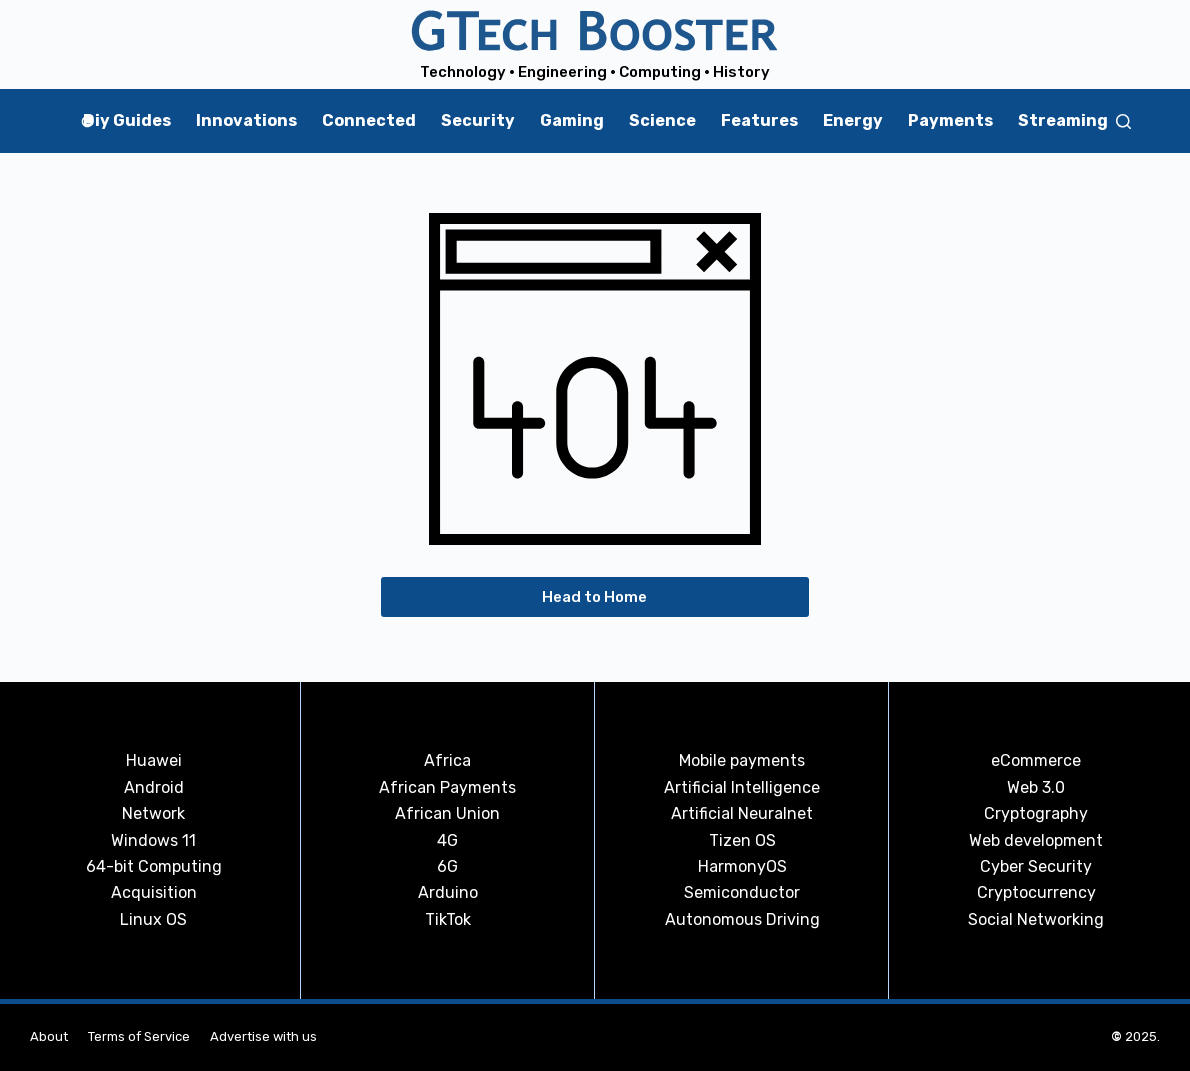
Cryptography (1036, 813)
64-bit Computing (154, 866)
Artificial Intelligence (742, 787)
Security (478, 120)
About (49, 1036)
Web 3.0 (1036, 787)
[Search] (1123, 121)
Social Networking (1036, 919)
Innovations (246, 120)
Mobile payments (742, 760)
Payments (950, 120)
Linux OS (153, 919)
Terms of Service (139, 1036)
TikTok (448, 919)
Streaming (1063, 120)
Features (759, 120)
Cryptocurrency (1036, 892)
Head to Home (594, 597)
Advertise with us (263, 1036)
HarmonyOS (742, 866)
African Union (447, 813)
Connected (369, 120)
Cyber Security (1036, 866)
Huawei (154, 760)
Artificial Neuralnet (742, 813)
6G (447, 866)
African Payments (447, 787)
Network (153, 813)
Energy (853, 120)
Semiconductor (742, 892)
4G (447, 840)
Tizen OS (742, 840)
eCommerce (1036, 760)
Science (662, 120)
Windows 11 (153, 840)
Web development (1036, 840)
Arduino (448, 892)
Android (154, 787)
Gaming (572, 120)
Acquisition (154, 892)
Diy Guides (127, 120)
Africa (447, 760)
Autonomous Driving (742, 919)
